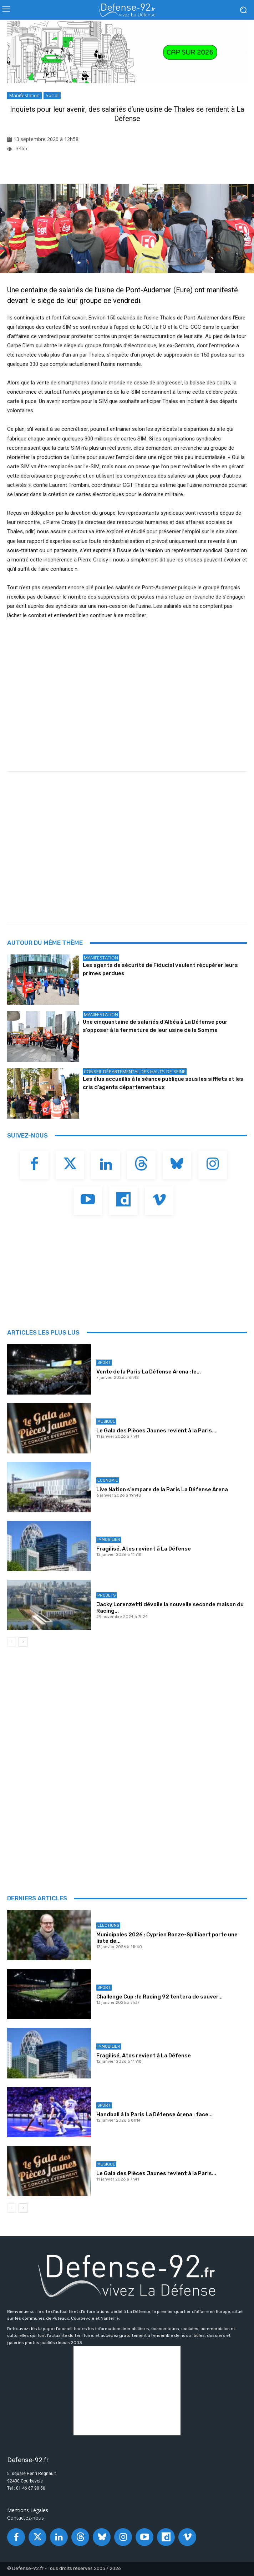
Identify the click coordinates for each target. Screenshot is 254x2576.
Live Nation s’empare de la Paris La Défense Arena (162, 1489)
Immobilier (108, 1539)
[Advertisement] (130, 857)
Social (52, 95)
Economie (107, 1480)
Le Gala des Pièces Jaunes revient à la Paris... (156, 1430)
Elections (108, 1925)
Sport (104, 1362)
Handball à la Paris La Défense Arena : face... (154, 2114)
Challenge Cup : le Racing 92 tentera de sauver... (159, 1996)
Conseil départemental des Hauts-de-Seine (135, 1071)
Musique (106, 1421)
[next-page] (23, 1642)
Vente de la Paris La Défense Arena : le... (148, 1371)
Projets (106, 1595)
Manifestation (24, 95)
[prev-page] (11, 1642)
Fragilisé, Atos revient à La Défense (143, 1549)
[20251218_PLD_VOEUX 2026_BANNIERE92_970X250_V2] (127, 52)
